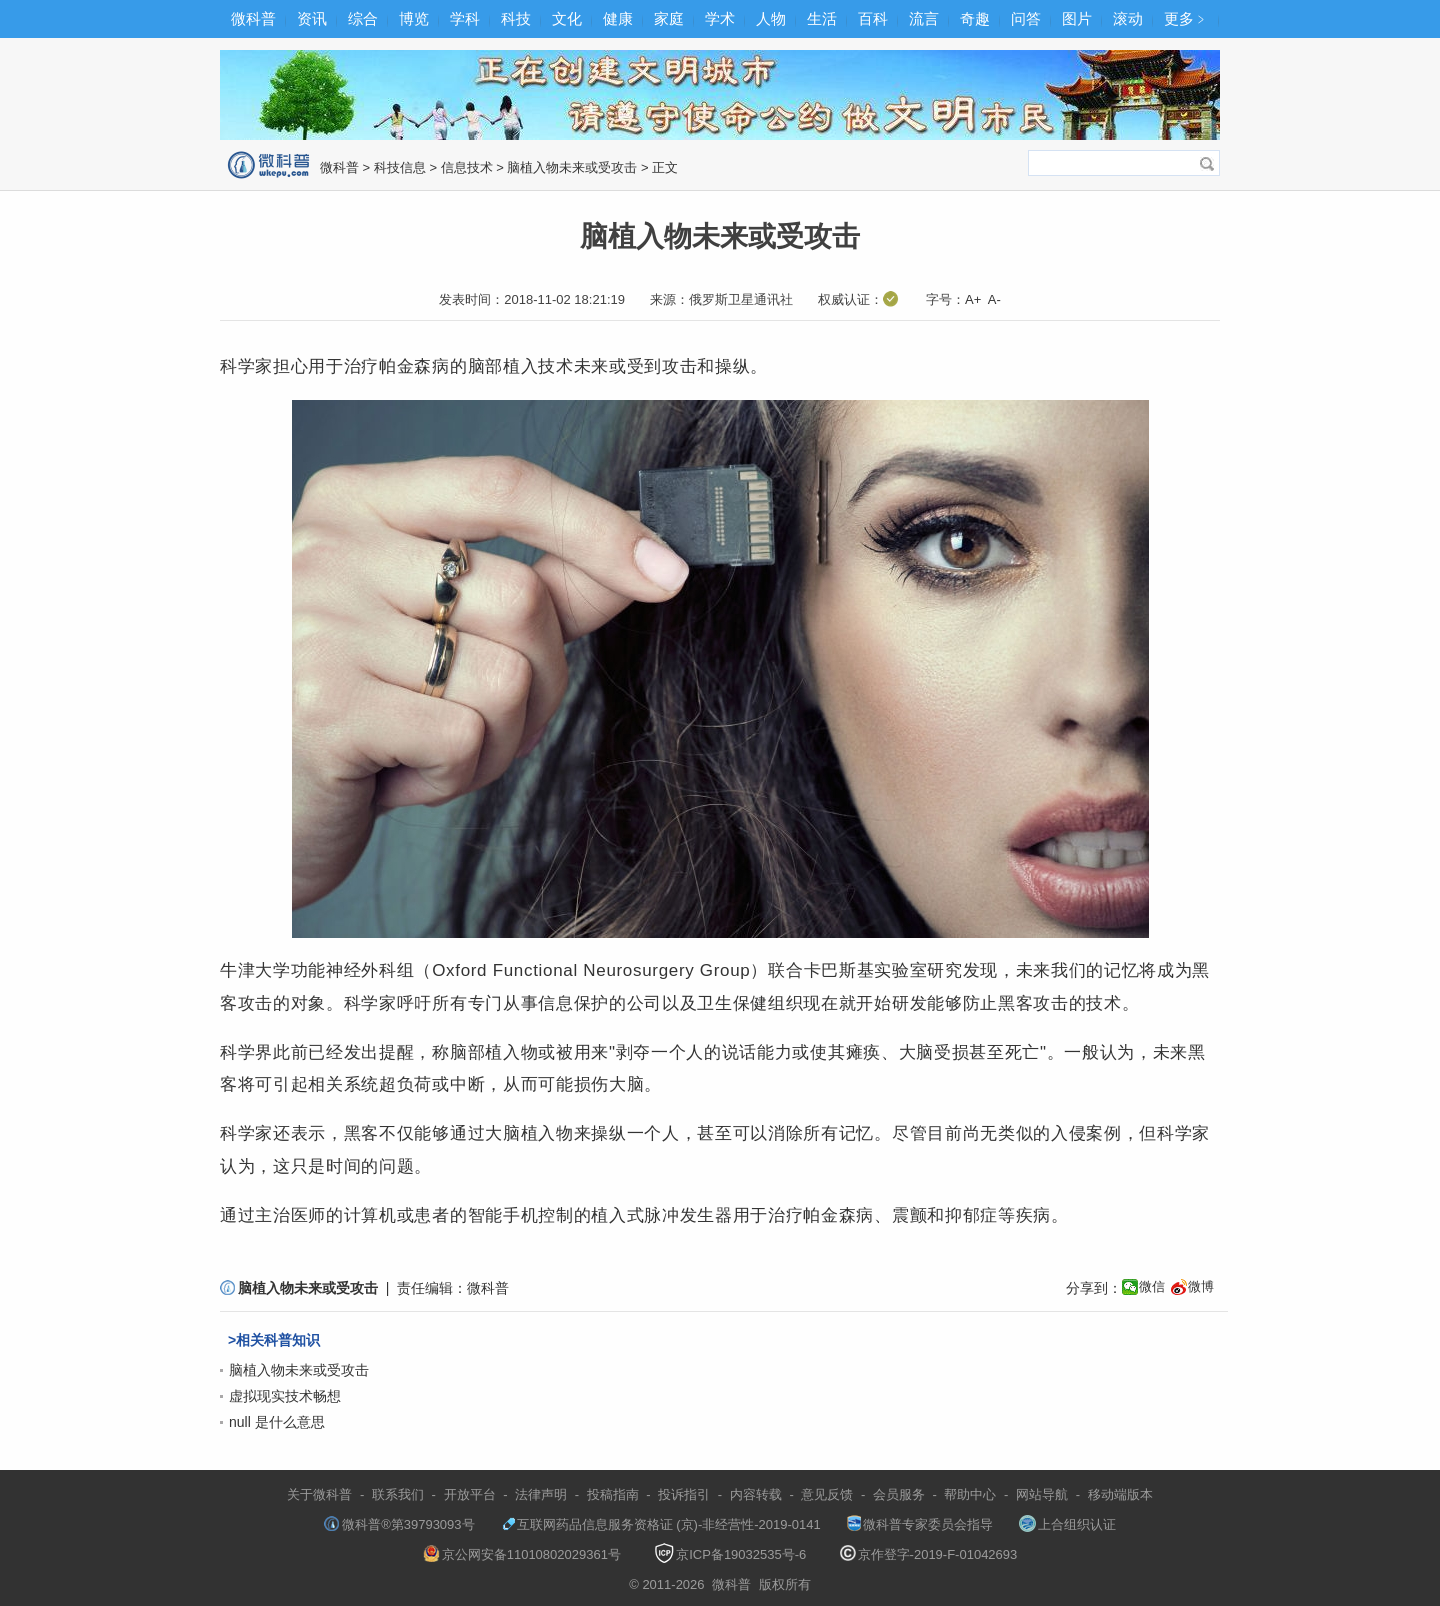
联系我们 (398, 1494)
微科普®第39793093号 (399, 1524)
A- (994, 299)
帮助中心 (970, 1494)
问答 (1026, 18)
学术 (720, 18)
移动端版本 (1120, 1494)
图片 (1077, 18)
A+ (973, 299)
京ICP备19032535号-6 (730, 1554)
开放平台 (470, 1494)
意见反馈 (827, 1494)
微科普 (253, 18)
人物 (771, 18)
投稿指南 (613, 1494)
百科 (873, 18)
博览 (414, 18)
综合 (363, 18)
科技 (516, 18)
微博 (1201, 1286)
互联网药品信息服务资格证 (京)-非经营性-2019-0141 (661, 1524)
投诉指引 (684, 1494)
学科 (465, 18)
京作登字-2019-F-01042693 (929, 1554)
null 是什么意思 (277, 1422)
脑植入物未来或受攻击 (572, 167)
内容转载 (756, 1494)
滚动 (1128, 18)
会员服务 (899, 1494)
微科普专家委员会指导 (920, 1524)
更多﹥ (1186, 18)
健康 (618, 18)
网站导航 (1042, 1494)
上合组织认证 (1067, 1524)
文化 (567, 18)
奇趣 (975, 18)
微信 (1152, 1286)
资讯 (312, 18)
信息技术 (467, 167)
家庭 (669, 18)
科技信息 (400, 167)
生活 (822, 18)
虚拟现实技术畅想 (285, 1396)
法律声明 (541, 1494)
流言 (924, 18)
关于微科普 (319, 1494)
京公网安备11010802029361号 (522, 1554)
